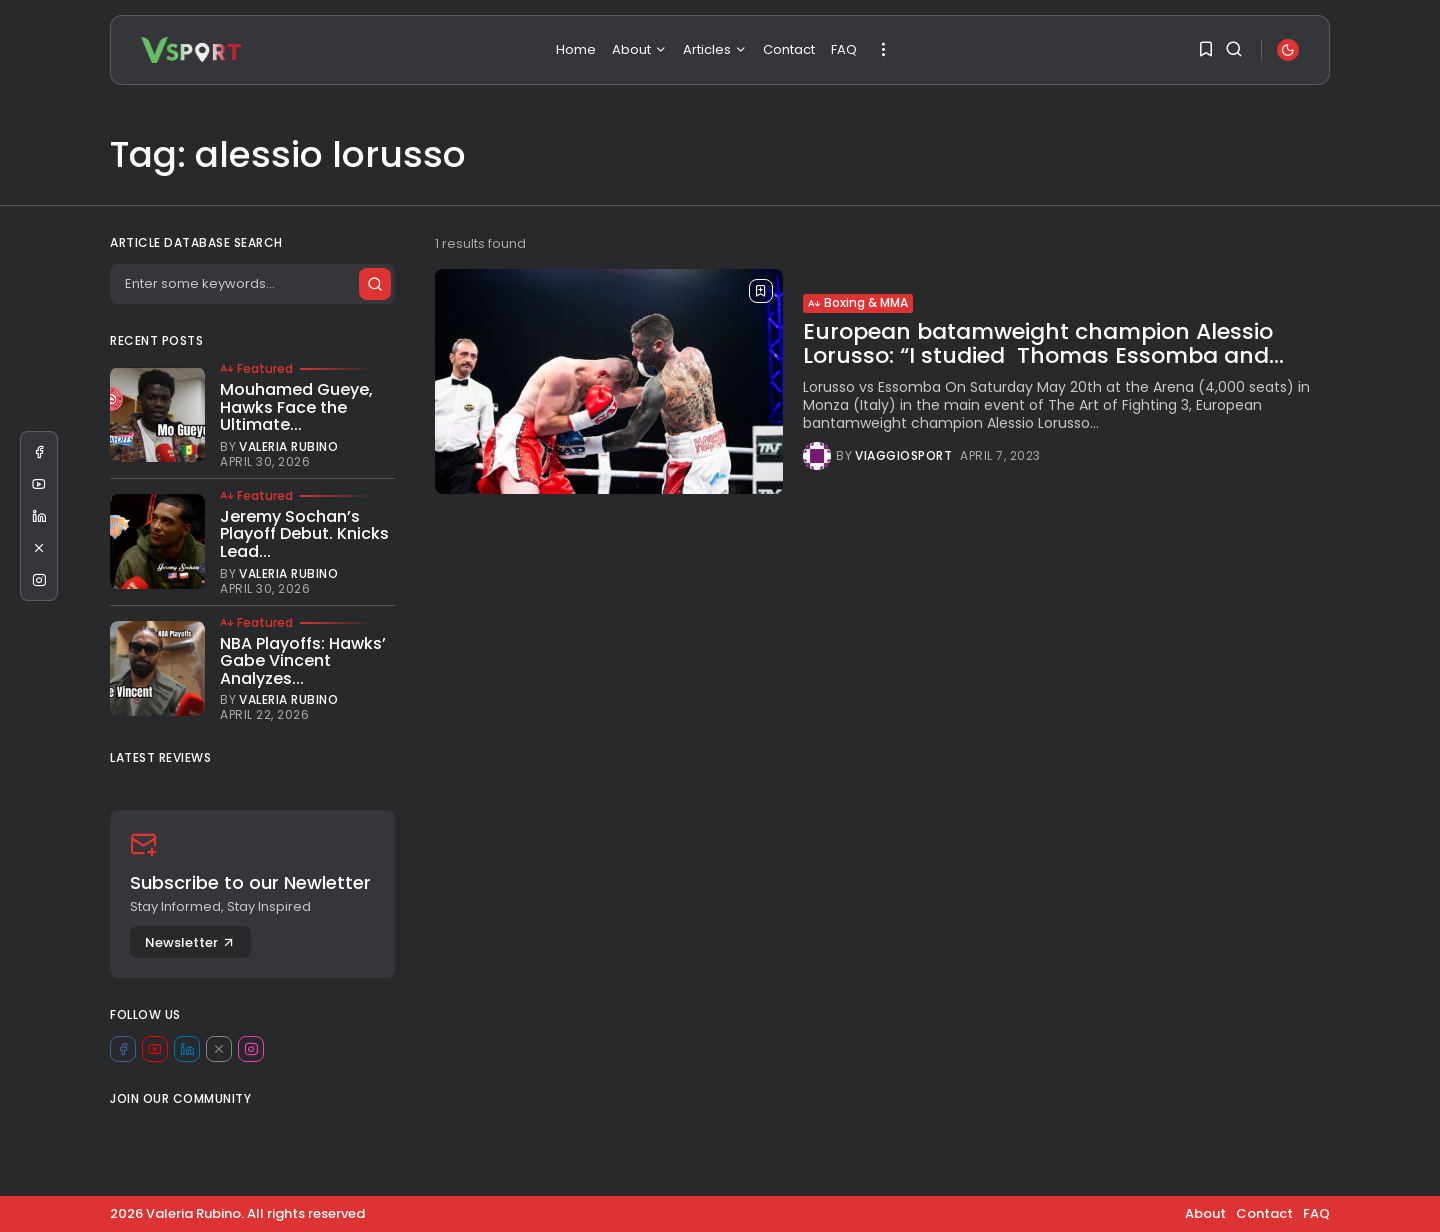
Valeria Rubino (288, 447)
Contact (789, 49)
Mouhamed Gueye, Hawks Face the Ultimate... (296, 407)
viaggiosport (903, 456)
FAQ (844, 49)
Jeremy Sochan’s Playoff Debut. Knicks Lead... (304, 534)
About (639, 49)
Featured (256, 369)
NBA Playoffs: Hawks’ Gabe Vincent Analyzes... (303, 661)
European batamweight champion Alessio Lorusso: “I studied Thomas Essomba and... (1043, 343)
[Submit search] (374, 284)
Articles (715, 49)
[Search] (252, 284)
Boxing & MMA (858, 302)
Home (576, 49)
